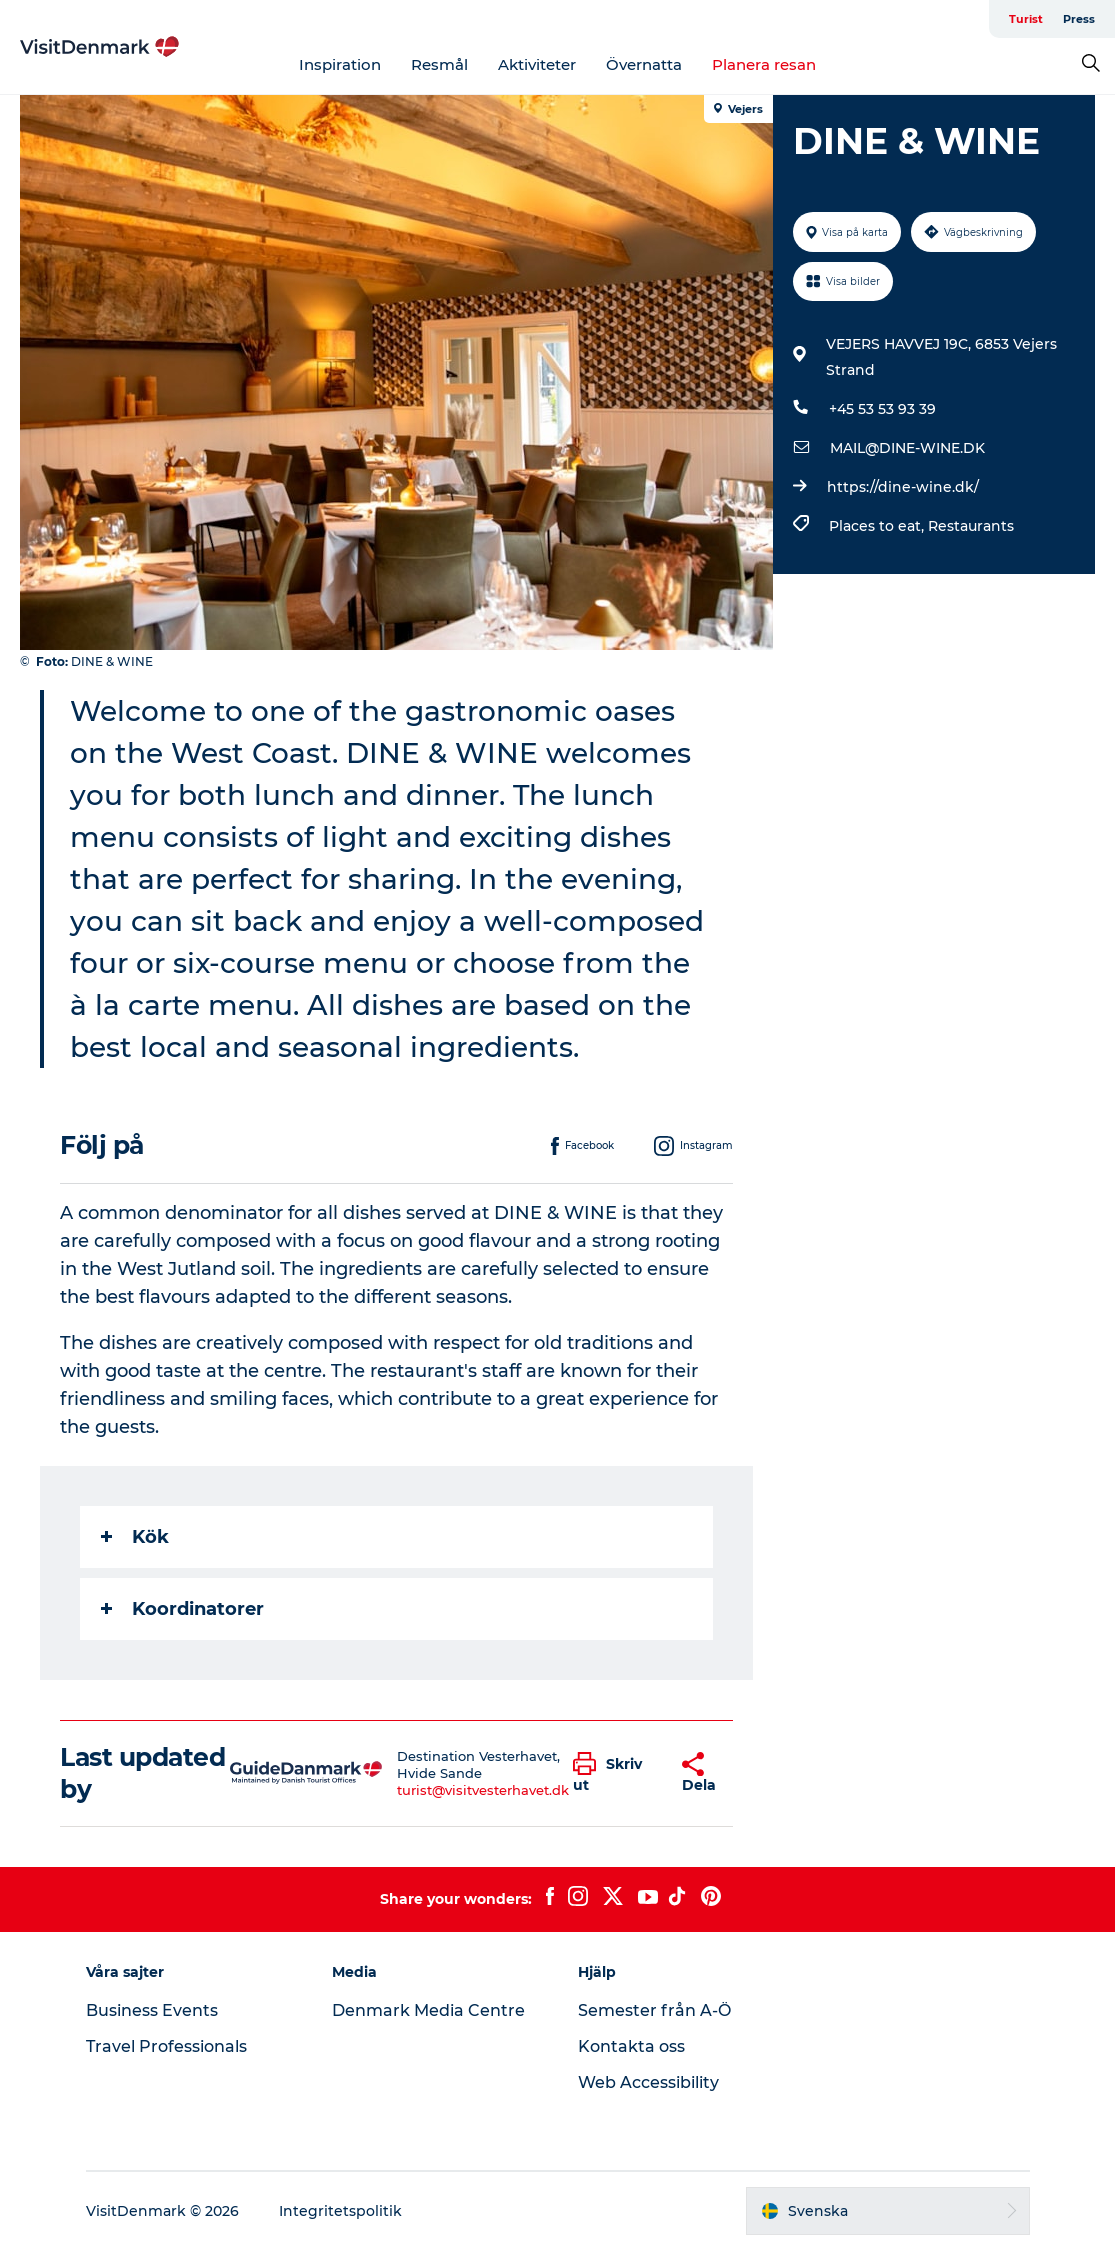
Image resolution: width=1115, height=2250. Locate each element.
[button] (612, 1773)
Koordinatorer (182, 1609)
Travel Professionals (166, 2046)
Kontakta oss (631, 2046)
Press (1079, 19)
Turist (1026, 19)
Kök (135, 1537)
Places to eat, (878, 526)
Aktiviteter (537, 64)
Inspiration (340, 64)
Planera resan (764, 64)
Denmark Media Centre (428, 2010)
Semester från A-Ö (654, 2010)
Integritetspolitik (340, 2211)
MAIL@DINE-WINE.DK (907, 448)
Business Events (152, 2010)
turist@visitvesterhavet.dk (483, 1790)
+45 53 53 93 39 (882, 409)
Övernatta (644, 64)
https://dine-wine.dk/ (903, 487)
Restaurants (971, 526)
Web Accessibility (648, 2082)
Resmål (439, 64)
